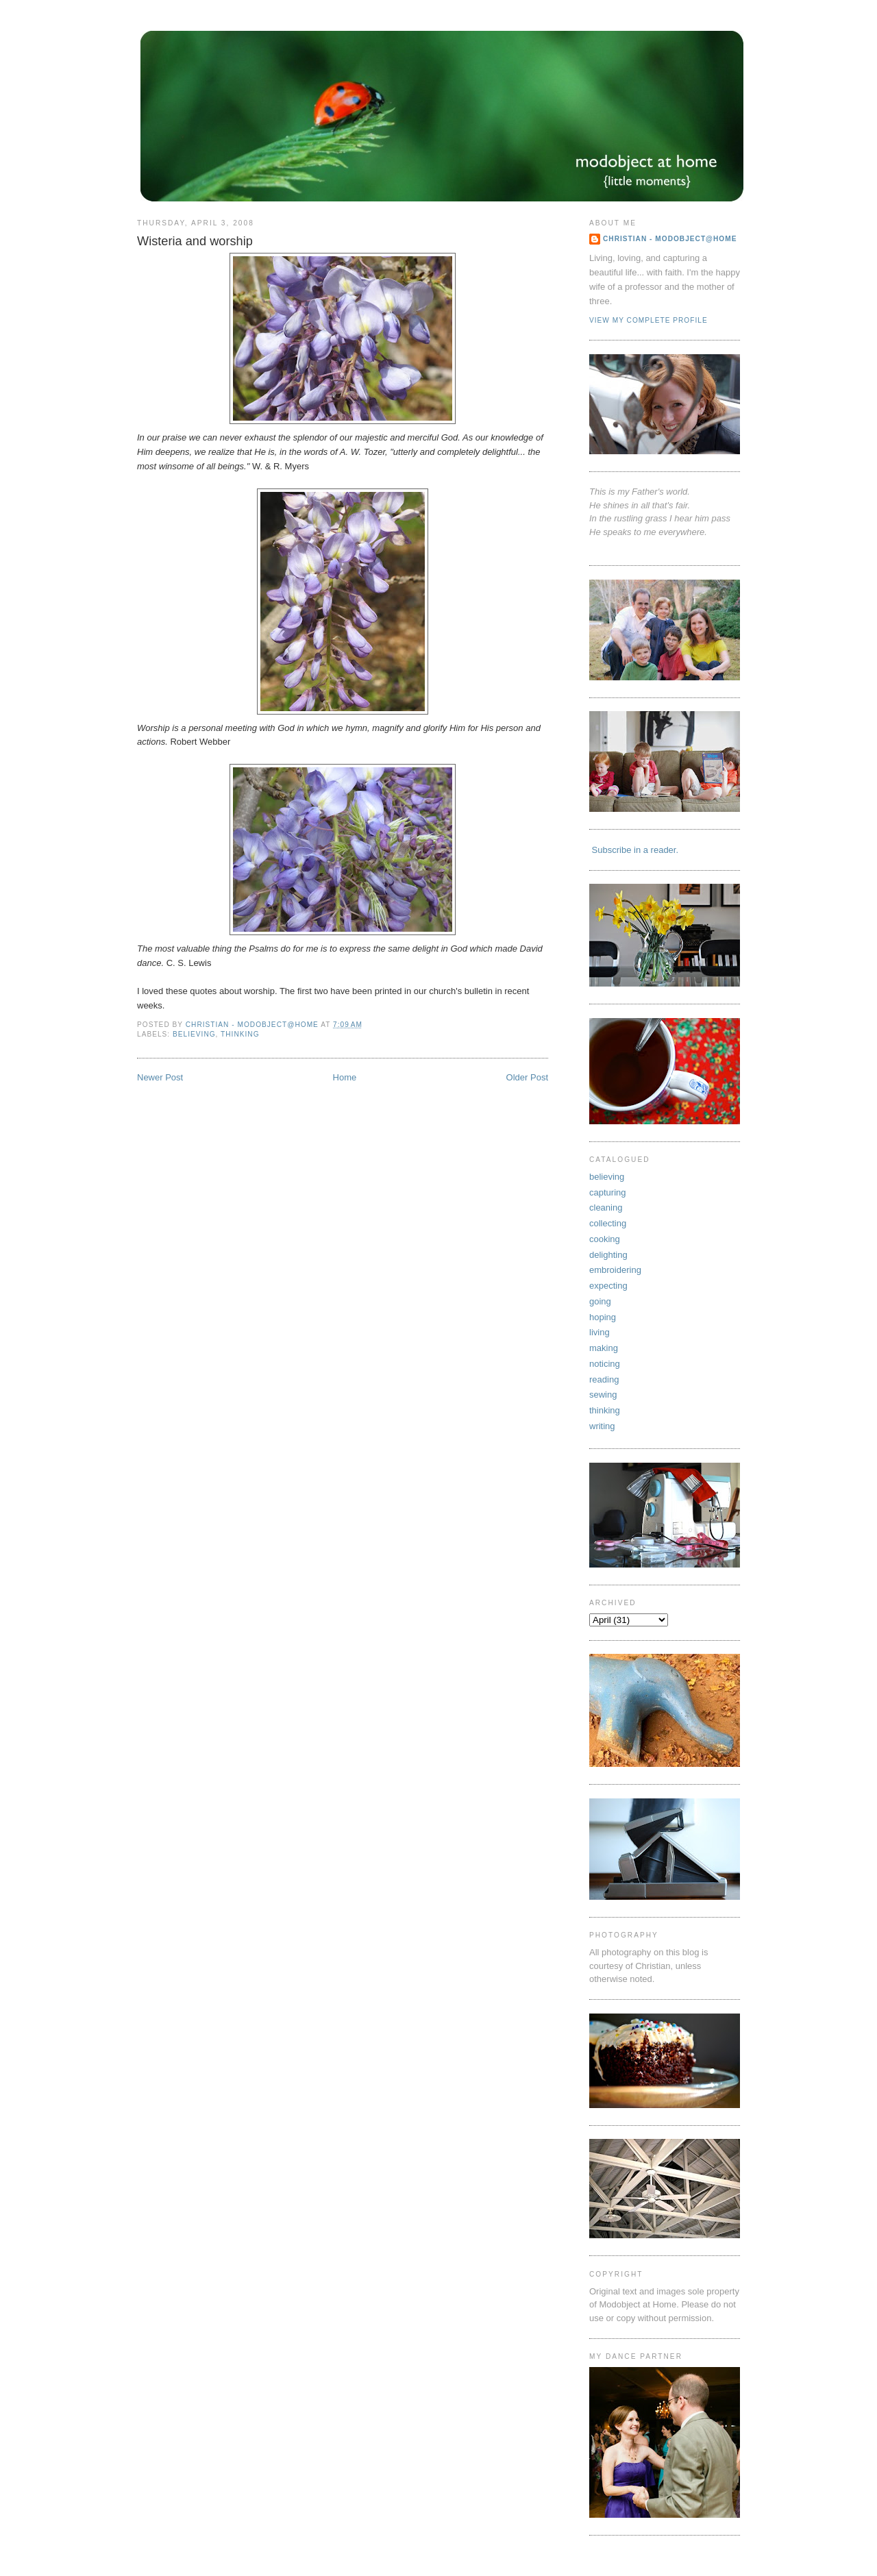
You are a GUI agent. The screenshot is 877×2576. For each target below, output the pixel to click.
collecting (607, 1223)
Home (345, 1077)
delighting (608, 1255)
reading (604, 1379)
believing (194, 1034)
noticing (604, 1364)
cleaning (605, 1207)
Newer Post (160, 1077)
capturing (607, 1192)
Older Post (527, 1077)
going (600, 1301)
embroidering (615, 1270)
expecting (608, 1285)
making (603, 1348)
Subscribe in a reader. (633, 850)
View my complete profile (648, 320)
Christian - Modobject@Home (670, 239)
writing (602, 1426)
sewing (603, 1394)
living (599, 1332)
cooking (604, 1239)
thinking (240, 1034)
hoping (602, 1317)
